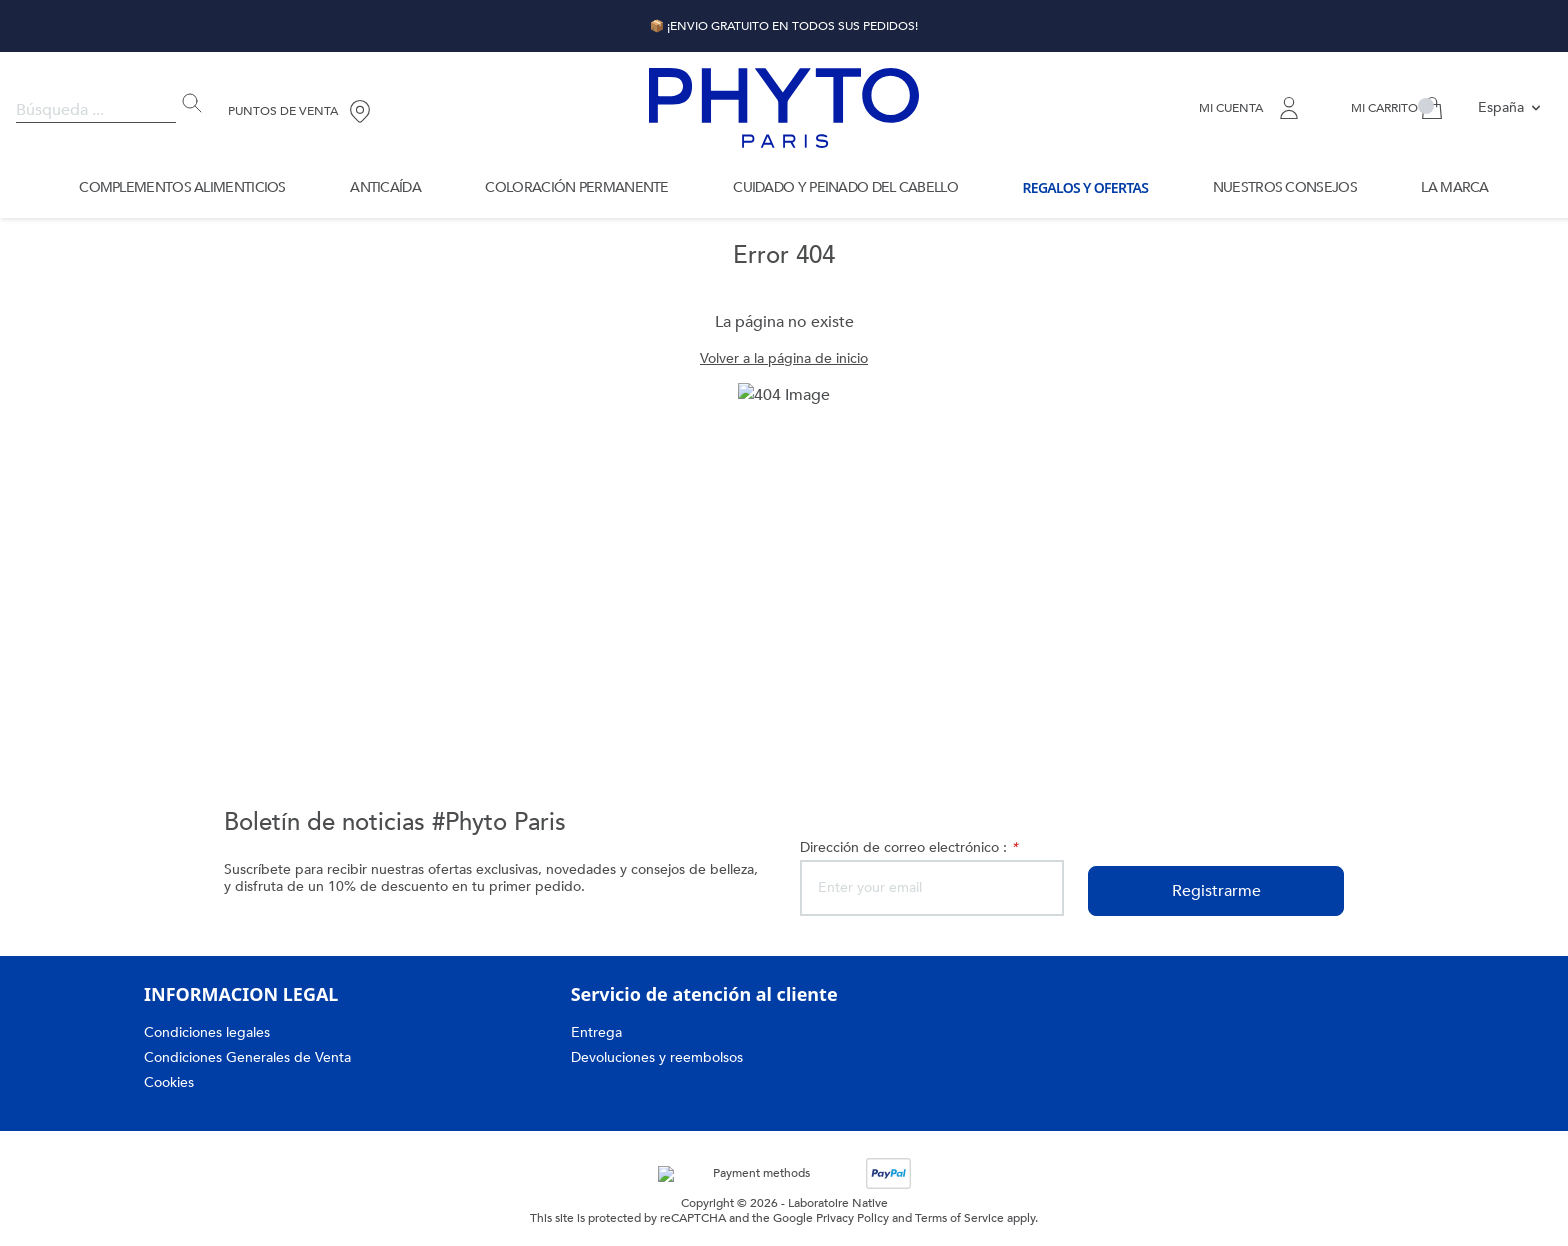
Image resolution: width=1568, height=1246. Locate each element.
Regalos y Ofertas (1083, 187)
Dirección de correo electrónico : (911, 847)
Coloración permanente (576, 187)
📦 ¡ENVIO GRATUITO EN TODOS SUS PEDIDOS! (784, 26)
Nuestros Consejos (1284, 187)
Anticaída (385, 187)
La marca (1453, 187)
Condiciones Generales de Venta (249, 1057)
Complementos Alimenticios (181, 187)
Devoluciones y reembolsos (660, 1057)
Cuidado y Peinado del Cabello (840, 187)
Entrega (596, 1032)
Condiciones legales (209, 1032)
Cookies (169, 1082)
